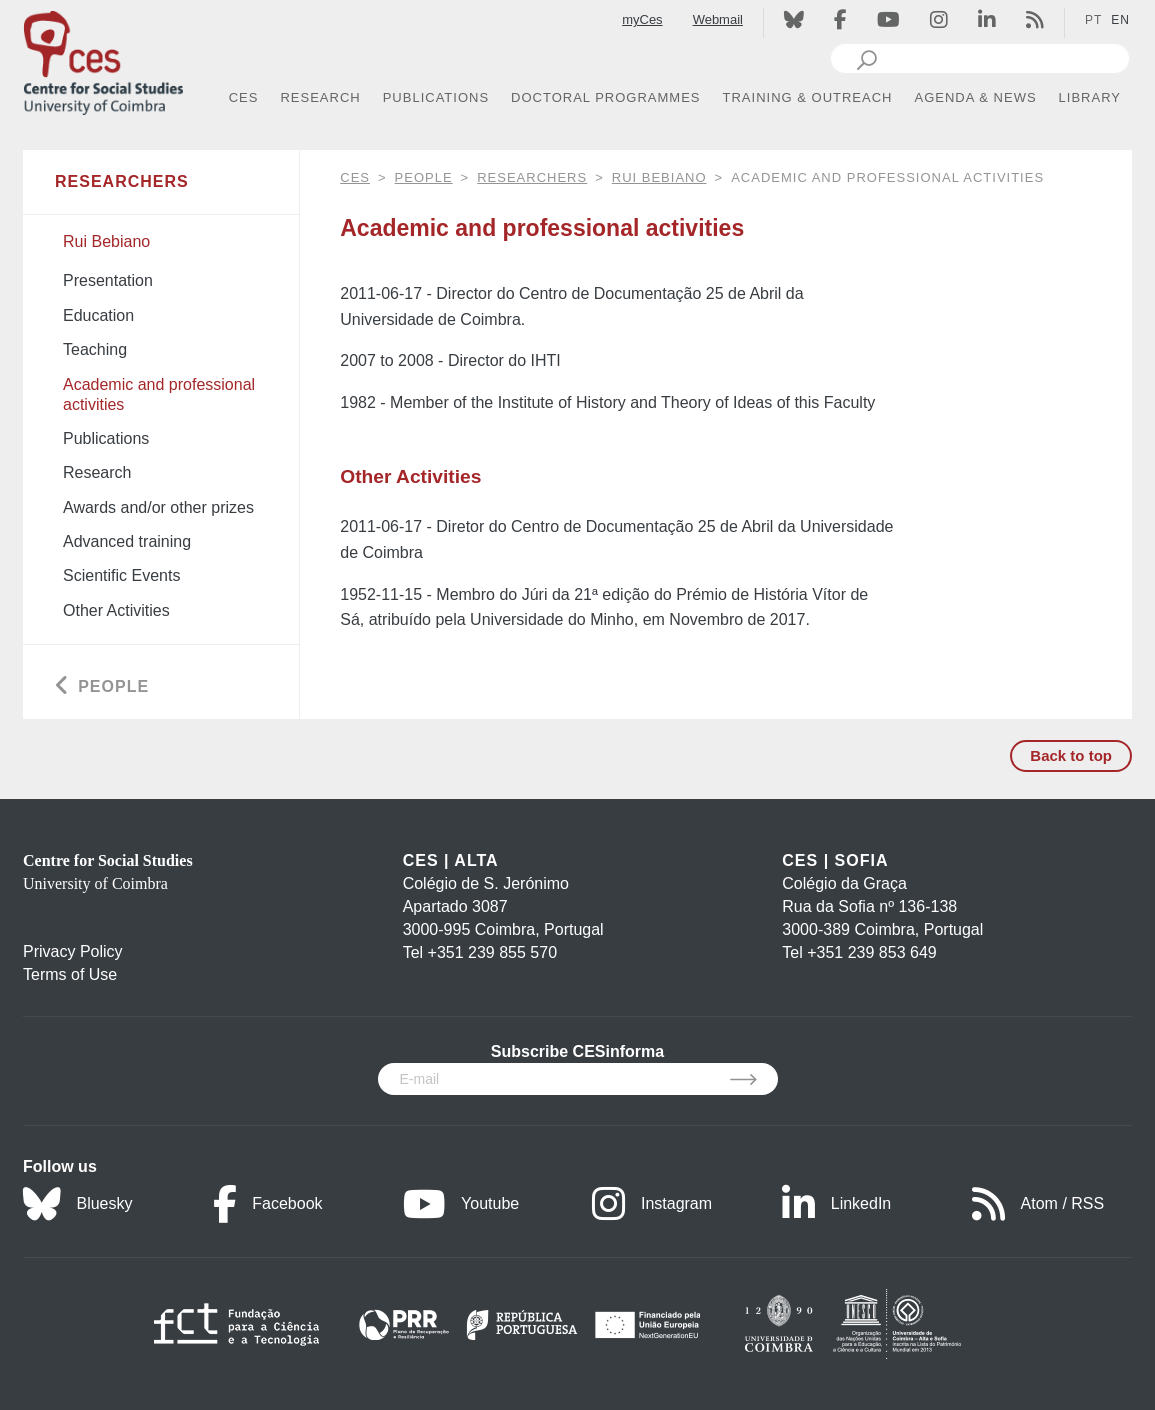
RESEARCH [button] (320, 97)
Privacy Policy (73, 951)
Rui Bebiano (659, 177)
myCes (642, 19)
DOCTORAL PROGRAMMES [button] (605, 97)
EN (1120, 20)
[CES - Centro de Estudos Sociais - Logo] (103, 58)
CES (355, 177)
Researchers (532, 177)
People (424, 177)
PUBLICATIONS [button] (436, 97)
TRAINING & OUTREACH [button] (808, 97)
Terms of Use (70, 974)
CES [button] (244, 97)
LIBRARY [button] (1090, 97)
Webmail (718, 19)
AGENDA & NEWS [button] (976, 97)
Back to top (1071, 755)
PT (1093, 20)
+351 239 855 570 (492, 952)
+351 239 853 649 (871, 952)
